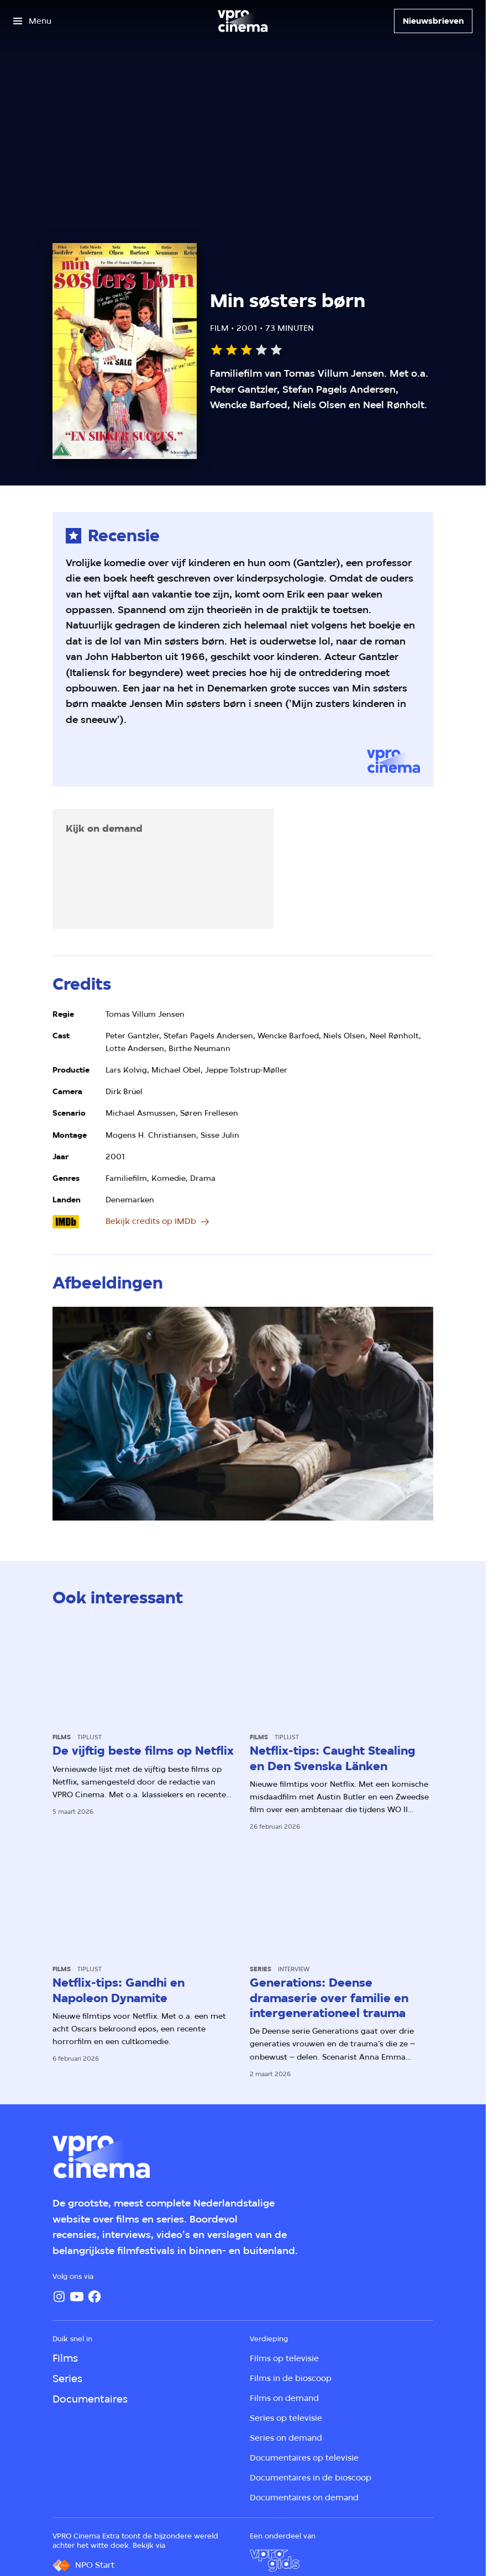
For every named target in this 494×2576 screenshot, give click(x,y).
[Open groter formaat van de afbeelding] (242, 1414)
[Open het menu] (32, 21)
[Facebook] (94, 2296)
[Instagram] (59, 2296)
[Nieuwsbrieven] (433, 21)
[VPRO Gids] (274, 2560)
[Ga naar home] (242, 21)
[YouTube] (76, 2296)
